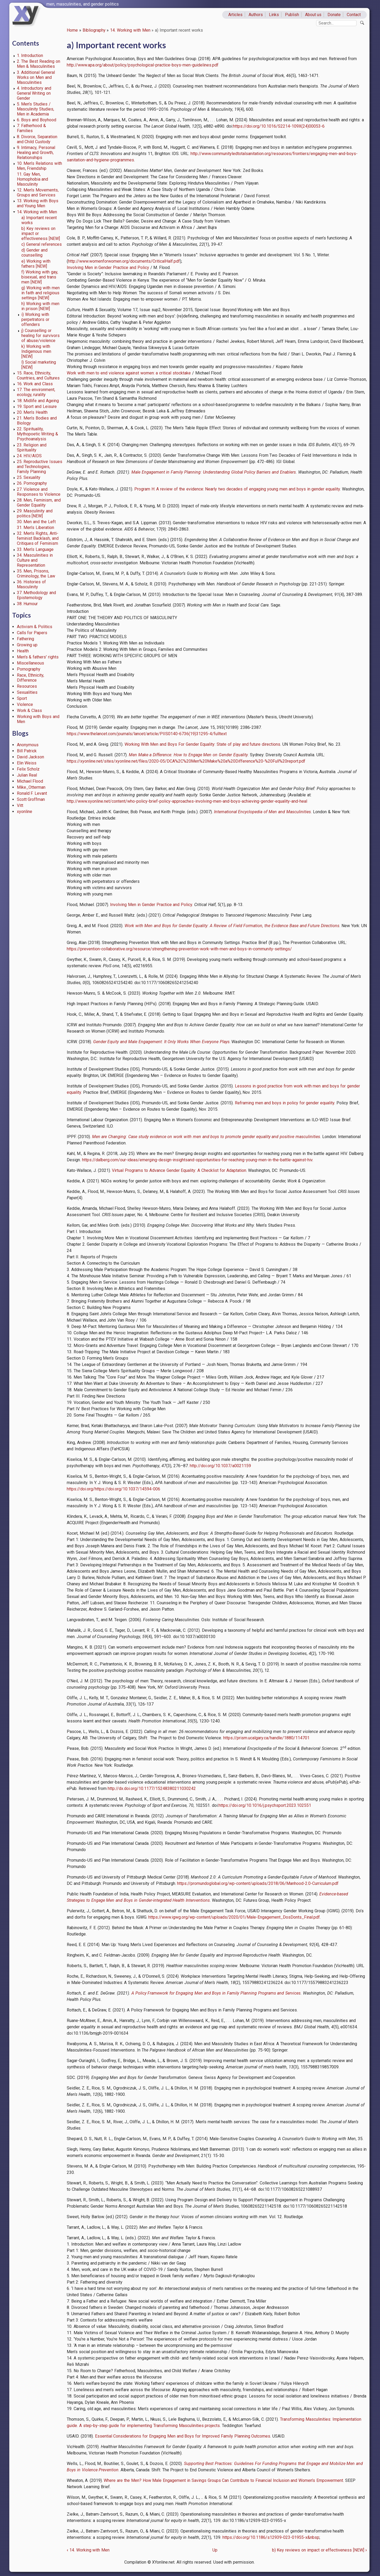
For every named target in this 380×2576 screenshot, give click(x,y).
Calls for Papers (32, 632)
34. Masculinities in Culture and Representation (35, 560)
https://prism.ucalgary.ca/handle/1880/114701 (266, 1737)
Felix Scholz (28, 769)
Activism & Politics (35, 626)
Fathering (25, 638)
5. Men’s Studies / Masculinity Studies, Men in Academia (35, 109)
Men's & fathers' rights (38, 656)
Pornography (28, 669)
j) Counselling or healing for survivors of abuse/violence (40, 335)
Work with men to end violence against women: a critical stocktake (129, 372)
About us (313, 14)
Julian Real (27, 775)
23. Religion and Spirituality (32, 447)
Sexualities (27, 692)
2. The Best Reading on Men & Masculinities (38, 64)
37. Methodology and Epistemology (36, 595)
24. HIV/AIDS (29, 455)
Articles (235, 14)
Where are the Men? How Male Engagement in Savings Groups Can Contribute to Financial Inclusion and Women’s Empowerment (223, 2480)
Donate (334, 14)
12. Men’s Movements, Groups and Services (38, 192)
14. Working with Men (130, 30)
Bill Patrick (27, 750)
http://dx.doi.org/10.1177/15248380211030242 (152, 1788)
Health (23, 650)
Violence (25, 704)
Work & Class (29, 710)
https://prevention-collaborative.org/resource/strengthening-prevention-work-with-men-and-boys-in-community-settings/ (179, 948)
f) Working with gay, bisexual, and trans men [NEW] (39, 277)
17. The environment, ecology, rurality (36, 392)
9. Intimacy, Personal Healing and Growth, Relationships (36, 152)
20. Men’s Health (32, 412)
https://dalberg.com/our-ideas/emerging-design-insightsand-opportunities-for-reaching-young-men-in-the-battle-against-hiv (197, 1159)
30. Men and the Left (36, 521)
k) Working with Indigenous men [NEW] (36, 351)
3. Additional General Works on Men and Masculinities (36, 77)
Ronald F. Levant (32, 793)
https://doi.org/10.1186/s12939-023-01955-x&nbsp (270, 2537)
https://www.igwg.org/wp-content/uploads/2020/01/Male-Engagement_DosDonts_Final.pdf (234, 1917)
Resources (27, 686)
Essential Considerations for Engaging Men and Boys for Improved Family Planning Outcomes (182, 2436)
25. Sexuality (29, 477)
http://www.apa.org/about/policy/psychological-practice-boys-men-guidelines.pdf (142, 65)
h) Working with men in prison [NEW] (40, 306)
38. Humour (27, 603)
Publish (292, 14)
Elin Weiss (27, 762)
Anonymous (28, 744)
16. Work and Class (35, 383)
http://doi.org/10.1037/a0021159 (220, 1465)
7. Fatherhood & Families (31, 128)
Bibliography (94, 30)
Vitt (20, 805)
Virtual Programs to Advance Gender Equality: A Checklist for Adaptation (179, 1170)
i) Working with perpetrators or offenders (35, 319)
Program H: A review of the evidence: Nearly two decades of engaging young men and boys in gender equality (237, 489)
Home (72, 30)
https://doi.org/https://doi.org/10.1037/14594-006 (113, 1488)
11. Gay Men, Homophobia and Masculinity (32, 179)
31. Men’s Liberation (35, 527)
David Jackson (30, 756)
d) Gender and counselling (34, 253)
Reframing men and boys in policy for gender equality (284, 1102)
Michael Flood (30, 781)
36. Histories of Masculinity (31, 584)
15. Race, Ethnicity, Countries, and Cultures (38, 375)
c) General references (41, 244)
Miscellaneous (30, 663)
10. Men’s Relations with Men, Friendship (39, 166)
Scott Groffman (31, 799)
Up (214, 2550)
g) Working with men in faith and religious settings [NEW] (40, 292)
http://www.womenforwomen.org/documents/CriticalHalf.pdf (124, 261)
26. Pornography (32, 483)
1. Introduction (30, 55)
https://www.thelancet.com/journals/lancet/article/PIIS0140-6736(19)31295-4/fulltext (147, 733)
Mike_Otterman (31, 787)
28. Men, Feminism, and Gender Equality (39, 503)
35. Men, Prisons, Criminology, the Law (36, 574)
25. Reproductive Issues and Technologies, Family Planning (40, 466)
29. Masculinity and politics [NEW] (35, 513)
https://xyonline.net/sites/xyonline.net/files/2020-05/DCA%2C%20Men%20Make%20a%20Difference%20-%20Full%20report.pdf (186, 761)
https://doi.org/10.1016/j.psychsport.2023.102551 (264, 1805)
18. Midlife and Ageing (38, 400)
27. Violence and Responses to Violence (39, 492)
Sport (22, 698)
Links (274, 14)
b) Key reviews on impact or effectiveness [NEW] (319, 2550)
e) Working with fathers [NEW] (35, 264)
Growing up (27, 644)
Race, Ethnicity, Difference (30, 678)
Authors (256, 14)
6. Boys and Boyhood (36, 119)
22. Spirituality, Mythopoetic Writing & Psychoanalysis (37, 433)
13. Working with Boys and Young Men (37, 203)
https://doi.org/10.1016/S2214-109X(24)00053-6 (279, 126)
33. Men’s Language (35, 549)
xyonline (24, 811)
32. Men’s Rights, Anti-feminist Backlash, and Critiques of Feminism (38, 538)
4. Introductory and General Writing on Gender (34, 93)
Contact (354, 14)
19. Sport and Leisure (37, 406)
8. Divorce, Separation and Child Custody (37, 139)
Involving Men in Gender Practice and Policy (108, 267)
